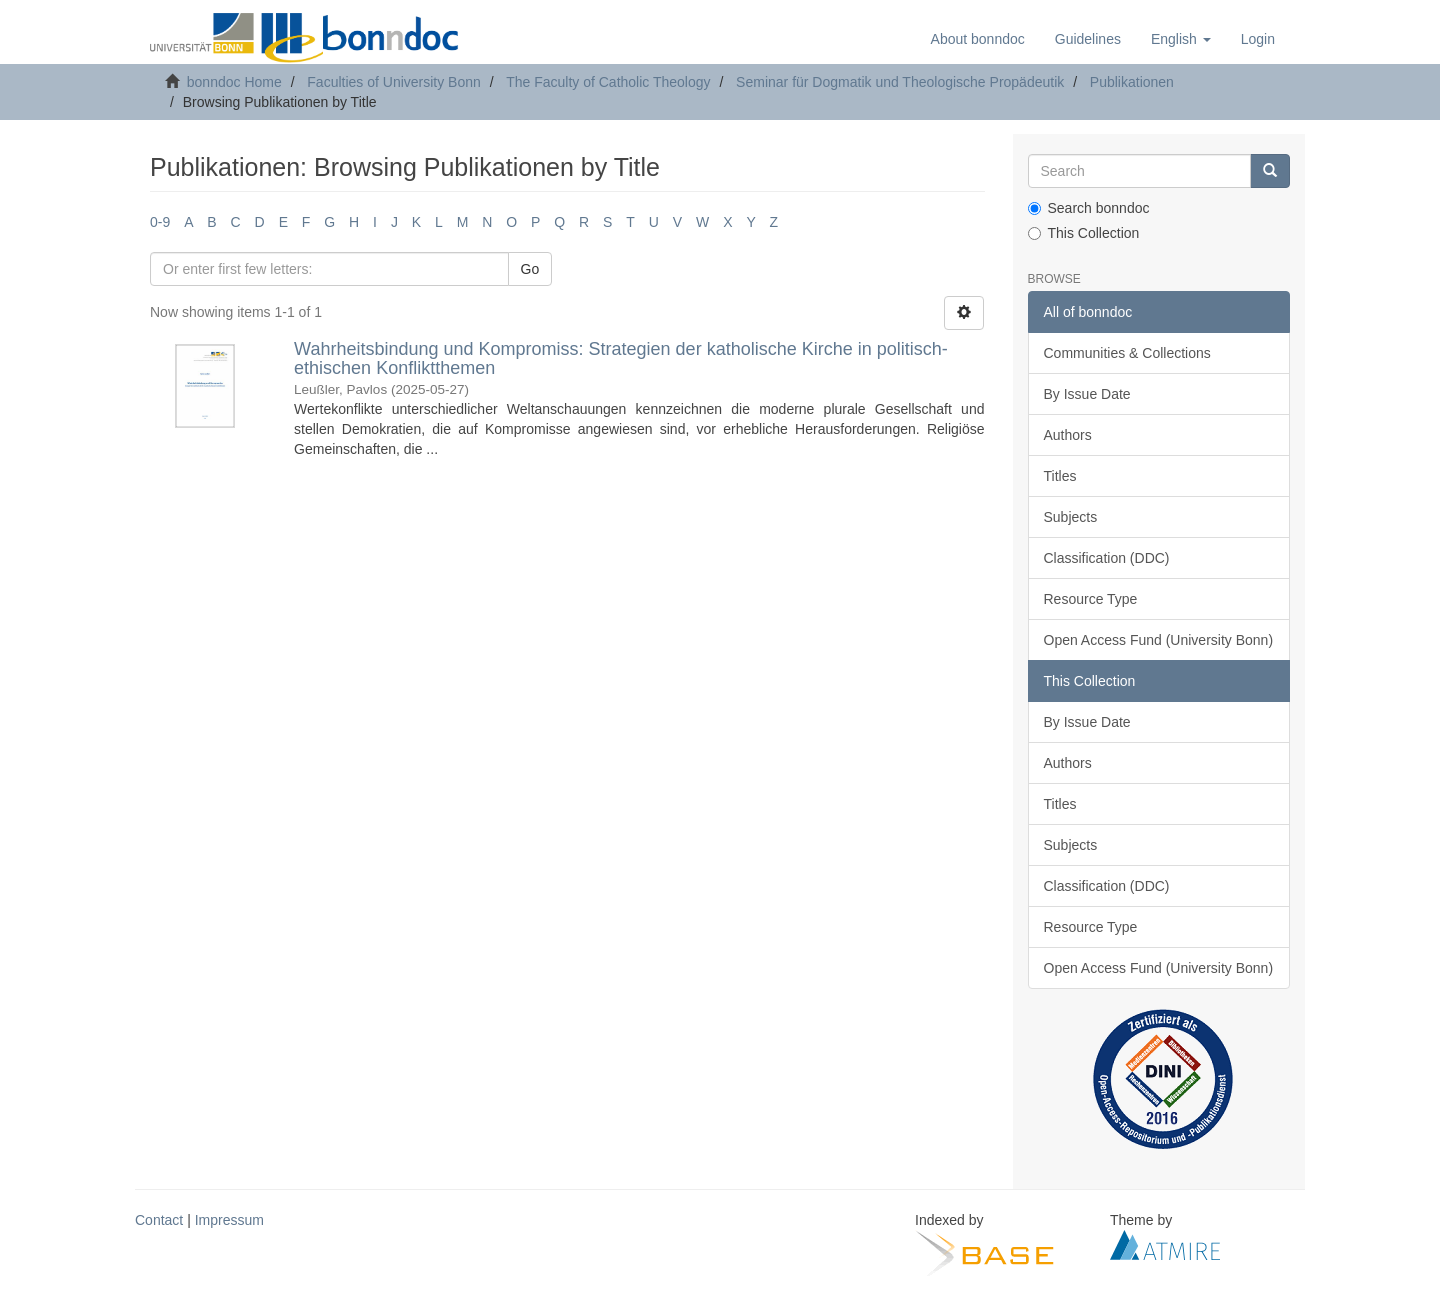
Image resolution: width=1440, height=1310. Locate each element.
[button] (1181, 39)
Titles (1060, 476)
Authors (1068, 435)
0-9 (160, 222)
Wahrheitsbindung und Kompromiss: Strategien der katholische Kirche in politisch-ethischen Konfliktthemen (621, 359)
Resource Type (1091, 599)
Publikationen (1132, 82)
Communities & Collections (1127, 353)
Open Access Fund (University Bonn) (1159, 640)
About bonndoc (978, 39)
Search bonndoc (1089, 208)
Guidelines (1088, 39)
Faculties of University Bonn (394, 82)
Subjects (1071, 517)
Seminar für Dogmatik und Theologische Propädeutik (900, 82)
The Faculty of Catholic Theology (608, 82)
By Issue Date (1087, 394)
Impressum (229, 1220)
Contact (159, 1220)
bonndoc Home (234, 82)
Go (530, 269)
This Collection (1084, 233)
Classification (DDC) (1107, 558)
